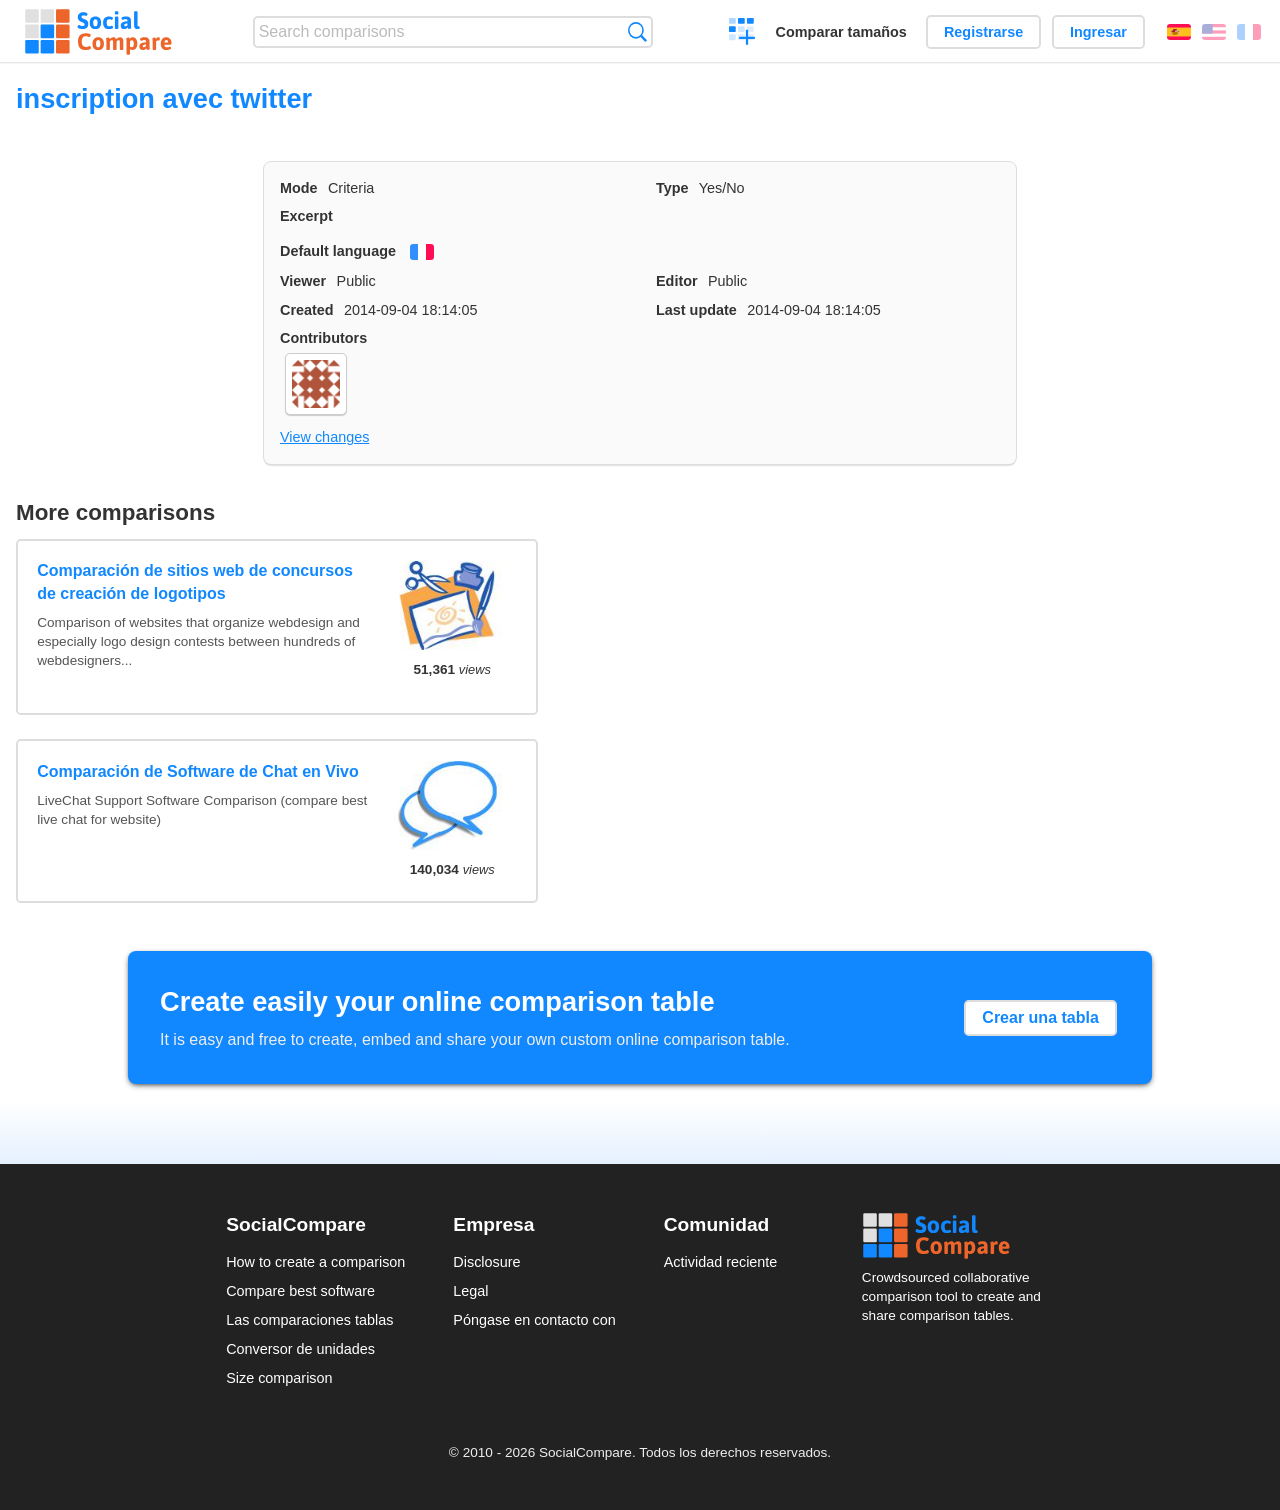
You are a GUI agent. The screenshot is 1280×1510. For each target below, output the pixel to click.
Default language (338, 251)
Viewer (303, 281)
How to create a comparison (315, 1262)
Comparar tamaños (841, 32)
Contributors (323, 338)
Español (1179, 32)
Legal (470, 1291)
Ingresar (1098, 32)
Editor (677, 281)
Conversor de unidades (300, 1349)
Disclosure (486, 1262)
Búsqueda (637, 31)
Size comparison (279, 1378)
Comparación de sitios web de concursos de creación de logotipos (195, 581)
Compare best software (300, 1291)
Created (307, 310)
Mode (299, 188)
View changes (324, 437)
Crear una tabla (1040, 1017)
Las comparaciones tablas (309, 1320)
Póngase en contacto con (534, 1320)
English (1214, 32)
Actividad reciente (721, 1262)
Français (1249, 32)
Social (958, 1236)
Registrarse (983, 32)
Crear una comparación (742, 34)
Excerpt (306, 216)
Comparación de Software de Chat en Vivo (198, 771)
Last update (696, 310)
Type (672, 188)
